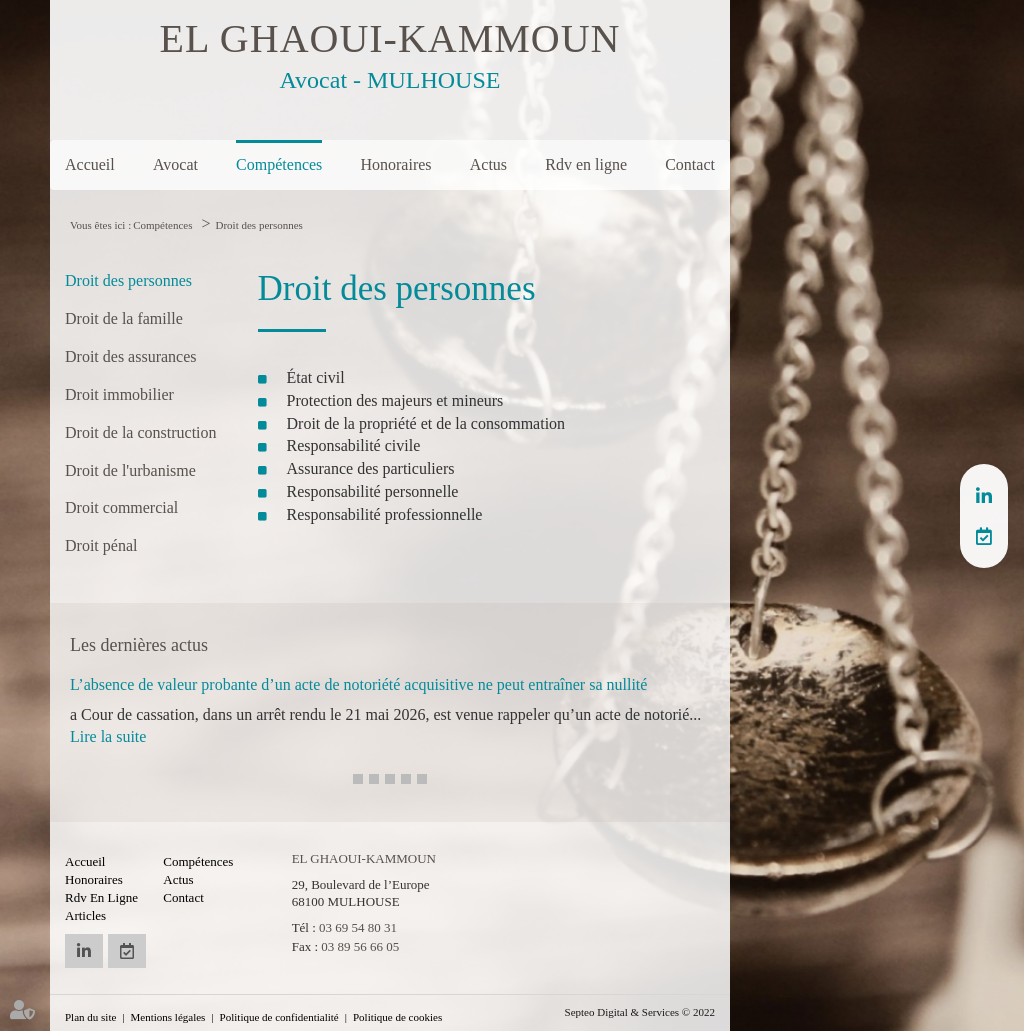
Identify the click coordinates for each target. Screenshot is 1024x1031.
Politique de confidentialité (279, 1017)
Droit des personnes (259, 225)
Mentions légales (168, 1017)
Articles (85, 915)
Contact (690, 164)
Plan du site (90, 1017)
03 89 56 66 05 (360, 946)
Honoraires (395, 164)
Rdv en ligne (586, 164)
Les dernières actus (139, 645)
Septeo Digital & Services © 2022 (640, 1012)
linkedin (984, 496)
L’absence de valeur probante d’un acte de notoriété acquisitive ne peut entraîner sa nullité (358, 684)
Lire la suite (108, 736)
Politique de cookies (397, 1017)
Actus (488, 164)
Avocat (175, 164)
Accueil (90, 164)
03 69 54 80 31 (358, 927)
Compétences (279, 164)
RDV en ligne (984, 536)
